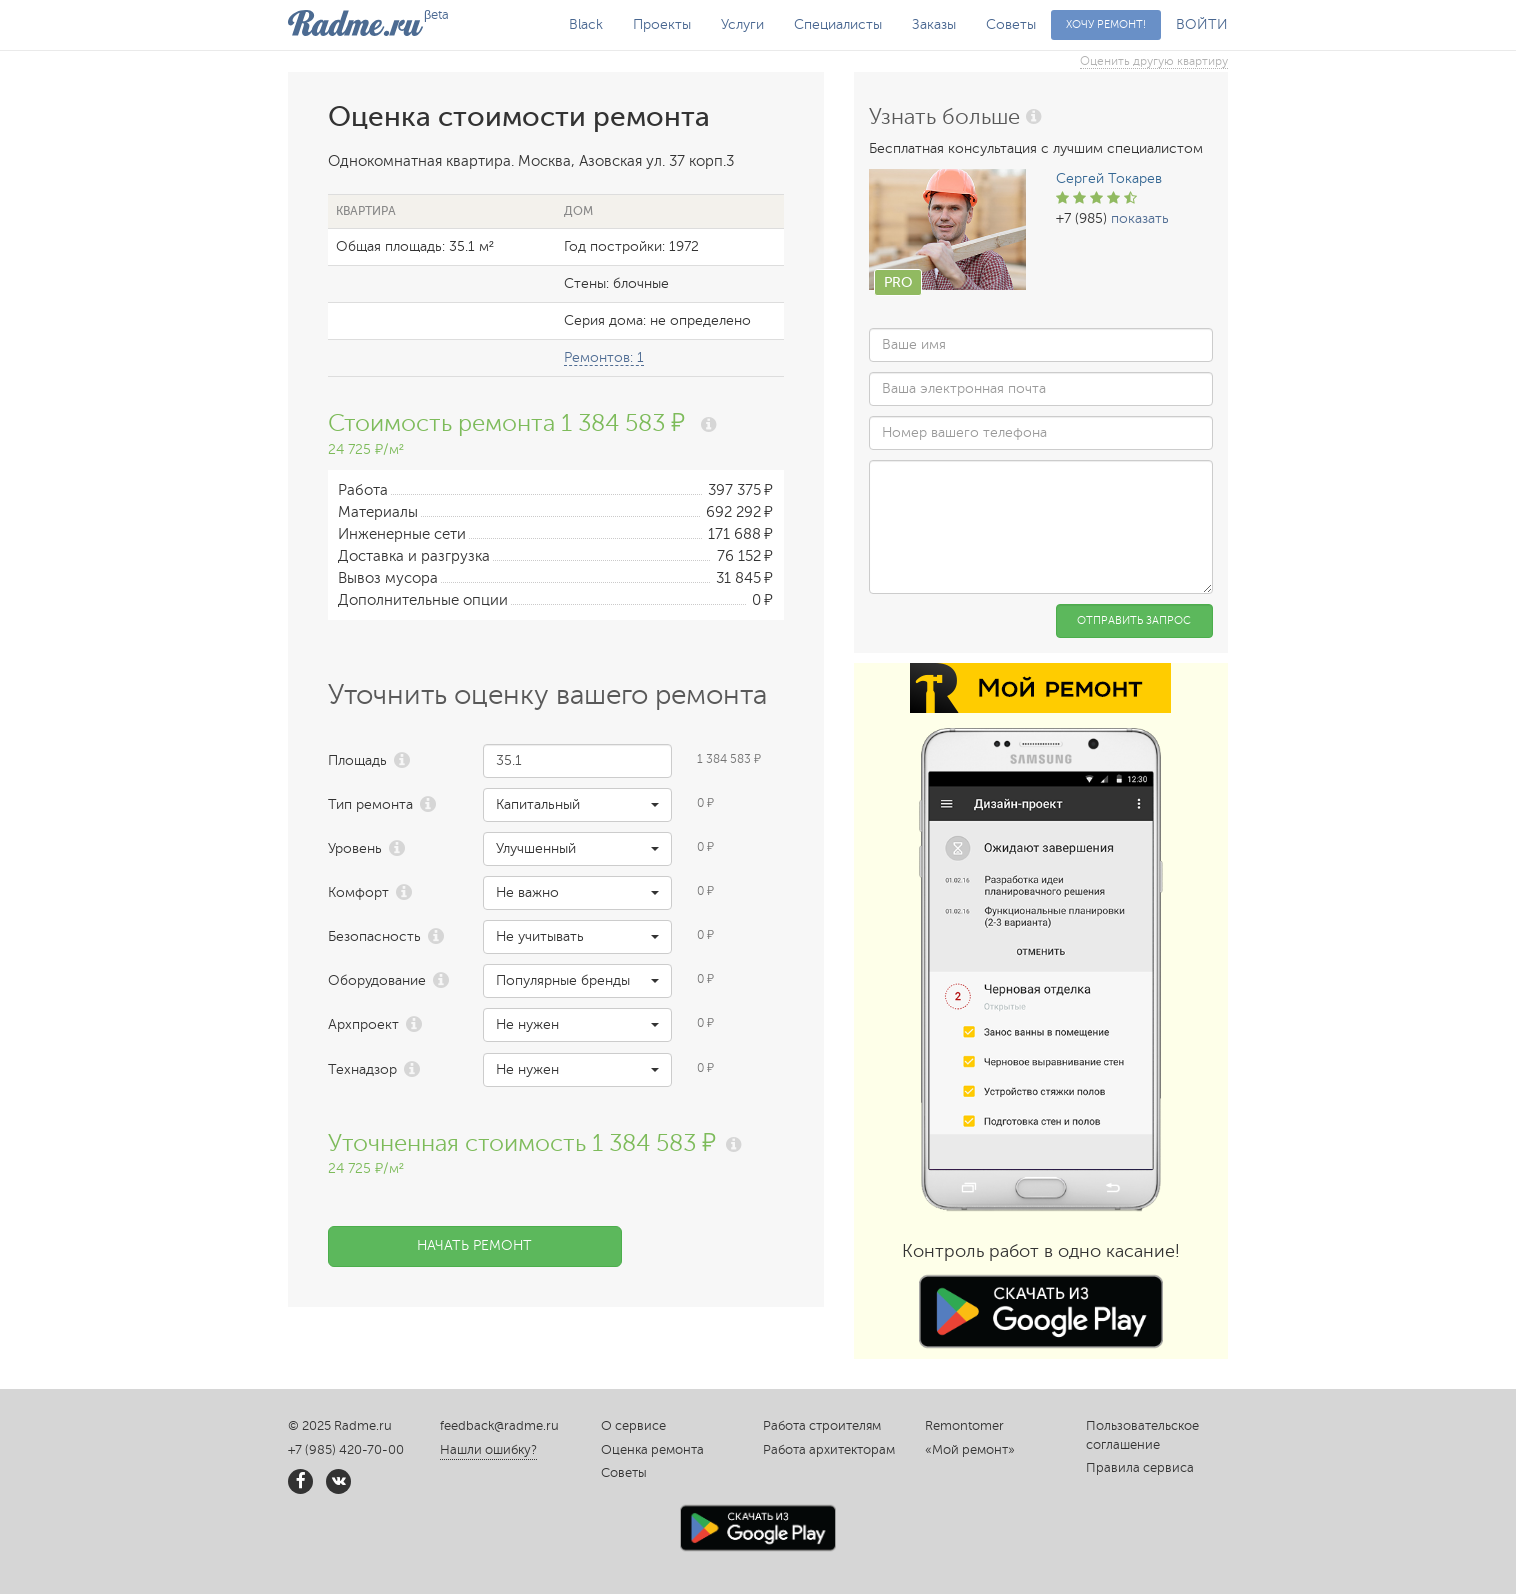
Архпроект (363, 1024)
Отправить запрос (1134, 620)
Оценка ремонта (652, 1450)
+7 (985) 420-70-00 (346, 1450)
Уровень (355, 848)
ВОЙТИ (1202, 24)
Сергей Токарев (1109, 178)
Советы (1011, 24)
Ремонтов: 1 (604, 357)
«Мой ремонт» (970, 1450)
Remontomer (964, 1426)
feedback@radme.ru (499, 1426)
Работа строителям (822, 1426)
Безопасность (374, 936)
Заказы (934, 24)
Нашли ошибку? (488, 1450)
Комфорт (358, 892)
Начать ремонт (474, 1245)
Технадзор (362, 1069)
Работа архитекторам (829, 1450)
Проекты (662, 24)
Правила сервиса (1140, 1468)
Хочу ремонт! (1106, 24)
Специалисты (838, 24)
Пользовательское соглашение (1142, 1435)
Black (586, 24)
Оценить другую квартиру (1154, 61)
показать (1140, 218)
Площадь (357, 760)
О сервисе (633, 1426)
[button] (577, 805)
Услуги (742, 24)
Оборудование (377, 980)
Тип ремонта (370, 804)
